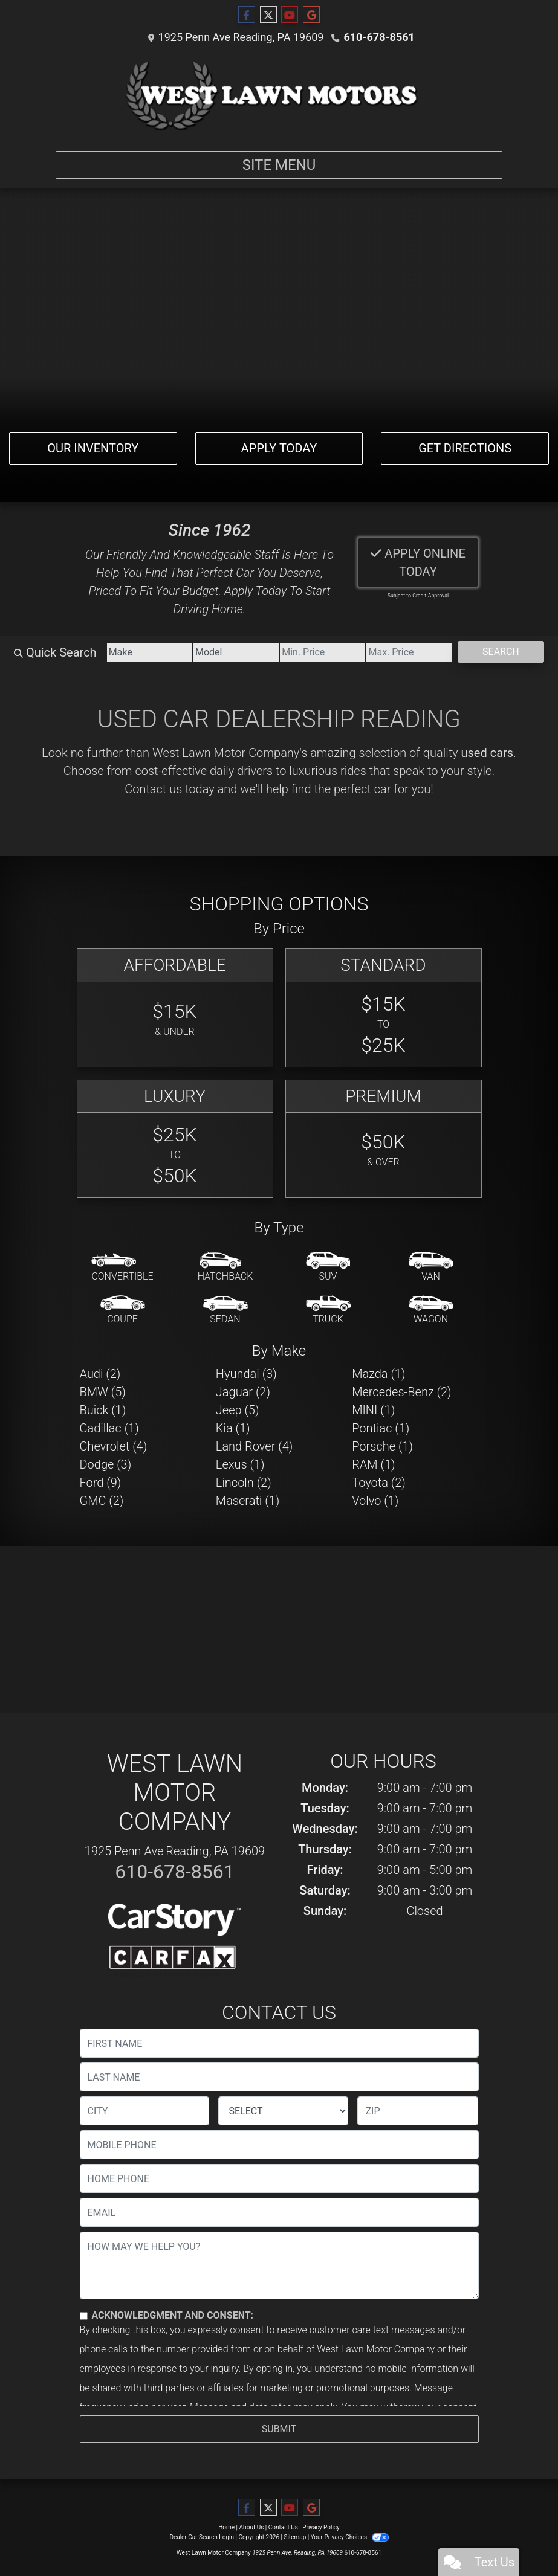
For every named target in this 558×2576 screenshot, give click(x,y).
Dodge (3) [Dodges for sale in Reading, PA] (106, 1464)
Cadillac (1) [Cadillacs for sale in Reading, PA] (109, 1428)
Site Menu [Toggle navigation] (279, 164)
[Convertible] (122, 1267)
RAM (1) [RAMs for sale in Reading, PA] (373, 1464)
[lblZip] (417, 2110)
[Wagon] (431, 1310)
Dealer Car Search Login (201, 2537)
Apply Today (279, 448)
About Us (251, 2527)
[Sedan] (225, 1310)
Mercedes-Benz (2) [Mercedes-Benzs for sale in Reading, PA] (401, 1392)
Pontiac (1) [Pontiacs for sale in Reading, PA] (380, 1428)
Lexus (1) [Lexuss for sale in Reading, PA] (240, 1464)
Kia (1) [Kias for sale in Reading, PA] (233, 1428)
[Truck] (328, 1310)
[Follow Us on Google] (311, 15)
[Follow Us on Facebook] (246, 15)
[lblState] (283, 2110)
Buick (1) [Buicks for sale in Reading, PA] (103, 1410)
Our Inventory (92, 448)
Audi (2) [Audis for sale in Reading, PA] (100, 1374)
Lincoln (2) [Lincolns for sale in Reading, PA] (243, 1482)
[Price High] (409, 652)
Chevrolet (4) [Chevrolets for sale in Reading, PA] (114, 1446)
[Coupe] (122, 1310)
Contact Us (283, 2527)
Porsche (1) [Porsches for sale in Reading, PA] (382, 1446)
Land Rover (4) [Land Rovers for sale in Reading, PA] (254, 1446)
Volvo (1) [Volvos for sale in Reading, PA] (375, 1500)
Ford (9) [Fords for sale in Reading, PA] (101, 1482)
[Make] (149, 652)
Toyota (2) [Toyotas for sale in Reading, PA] (379, 1482)
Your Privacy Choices (350, 2537)
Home (226, 2527)
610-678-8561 (378, 37)
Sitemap (295, 2537)
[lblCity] (145, 2110)
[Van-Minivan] (431, 1267)
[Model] (236, 652)
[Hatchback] (225, 1267)
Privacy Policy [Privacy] (321, 2527)
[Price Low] (322, 652)
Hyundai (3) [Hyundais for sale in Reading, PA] (246, 1374)
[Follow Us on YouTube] (289, 15)
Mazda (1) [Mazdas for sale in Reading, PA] (378, 1374)
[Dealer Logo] (279, 95)
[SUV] (328, 1267)
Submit (279, 2429)
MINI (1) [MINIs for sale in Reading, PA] (373, 1410)
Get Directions (464, 448)
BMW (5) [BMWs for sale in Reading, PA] (103, 1392)
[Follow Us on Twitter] (268, 15)
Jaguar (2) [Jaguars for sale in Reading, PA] (243, 1392)
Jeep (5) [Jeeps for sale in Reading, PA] (237, 1410)
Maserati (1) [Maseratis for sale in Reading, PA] (247, 1500)
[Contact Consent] (84, 2316)
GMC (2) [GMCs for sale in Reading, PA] (102, 1500)
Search (500, 651)
